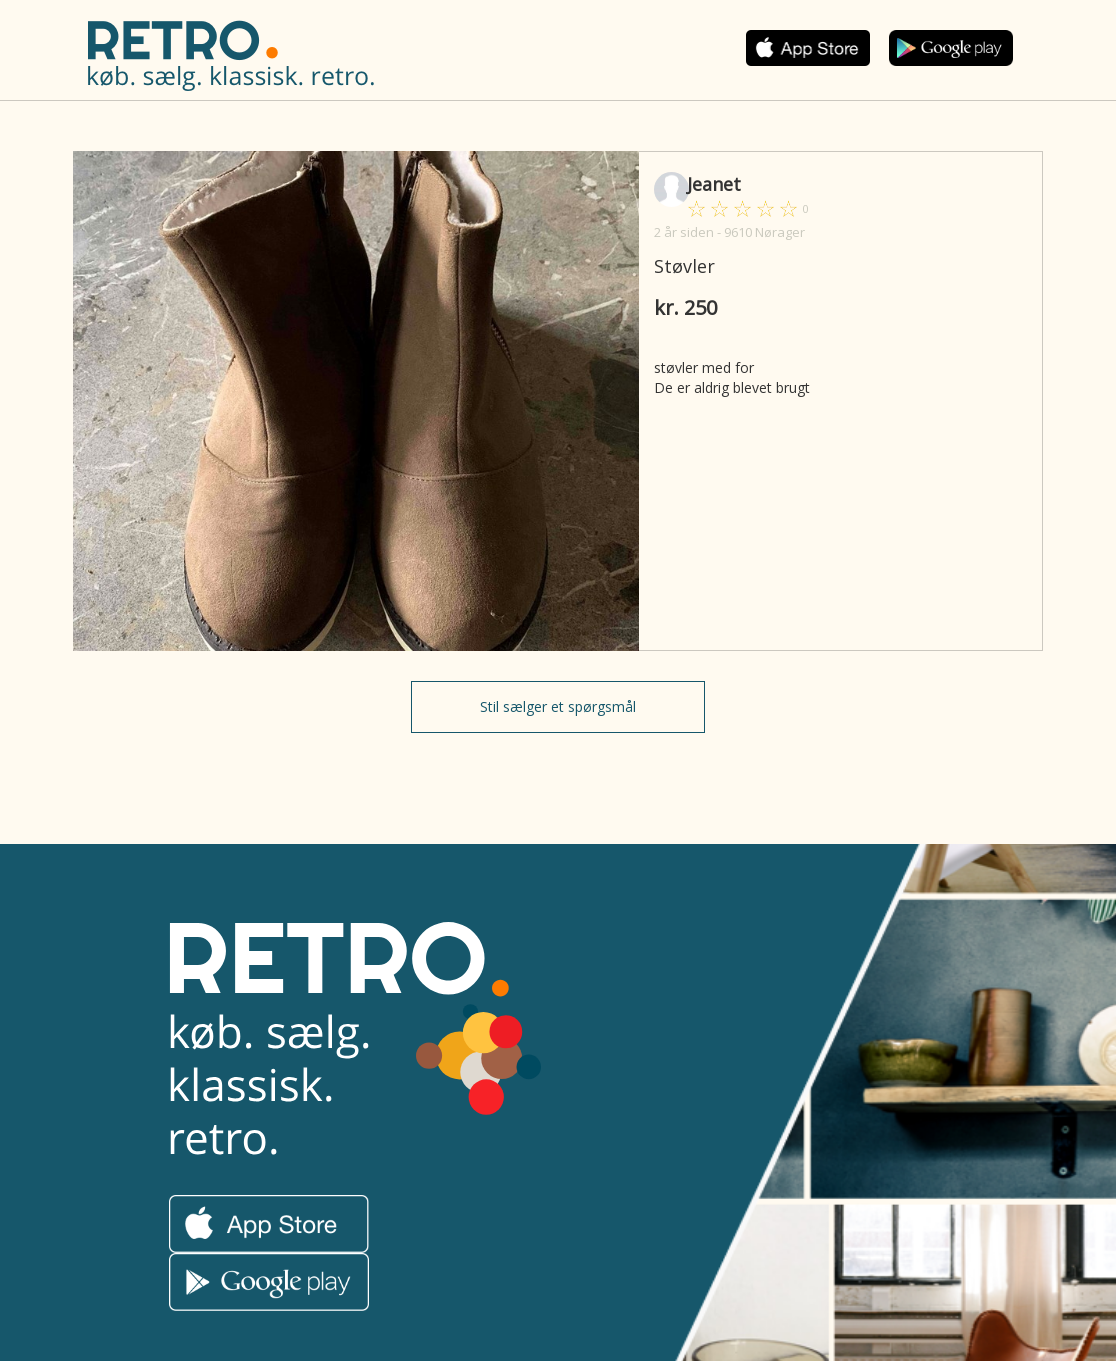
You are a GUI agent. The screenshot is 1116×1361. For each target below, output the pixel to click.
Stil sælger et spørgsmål (558, 706)
